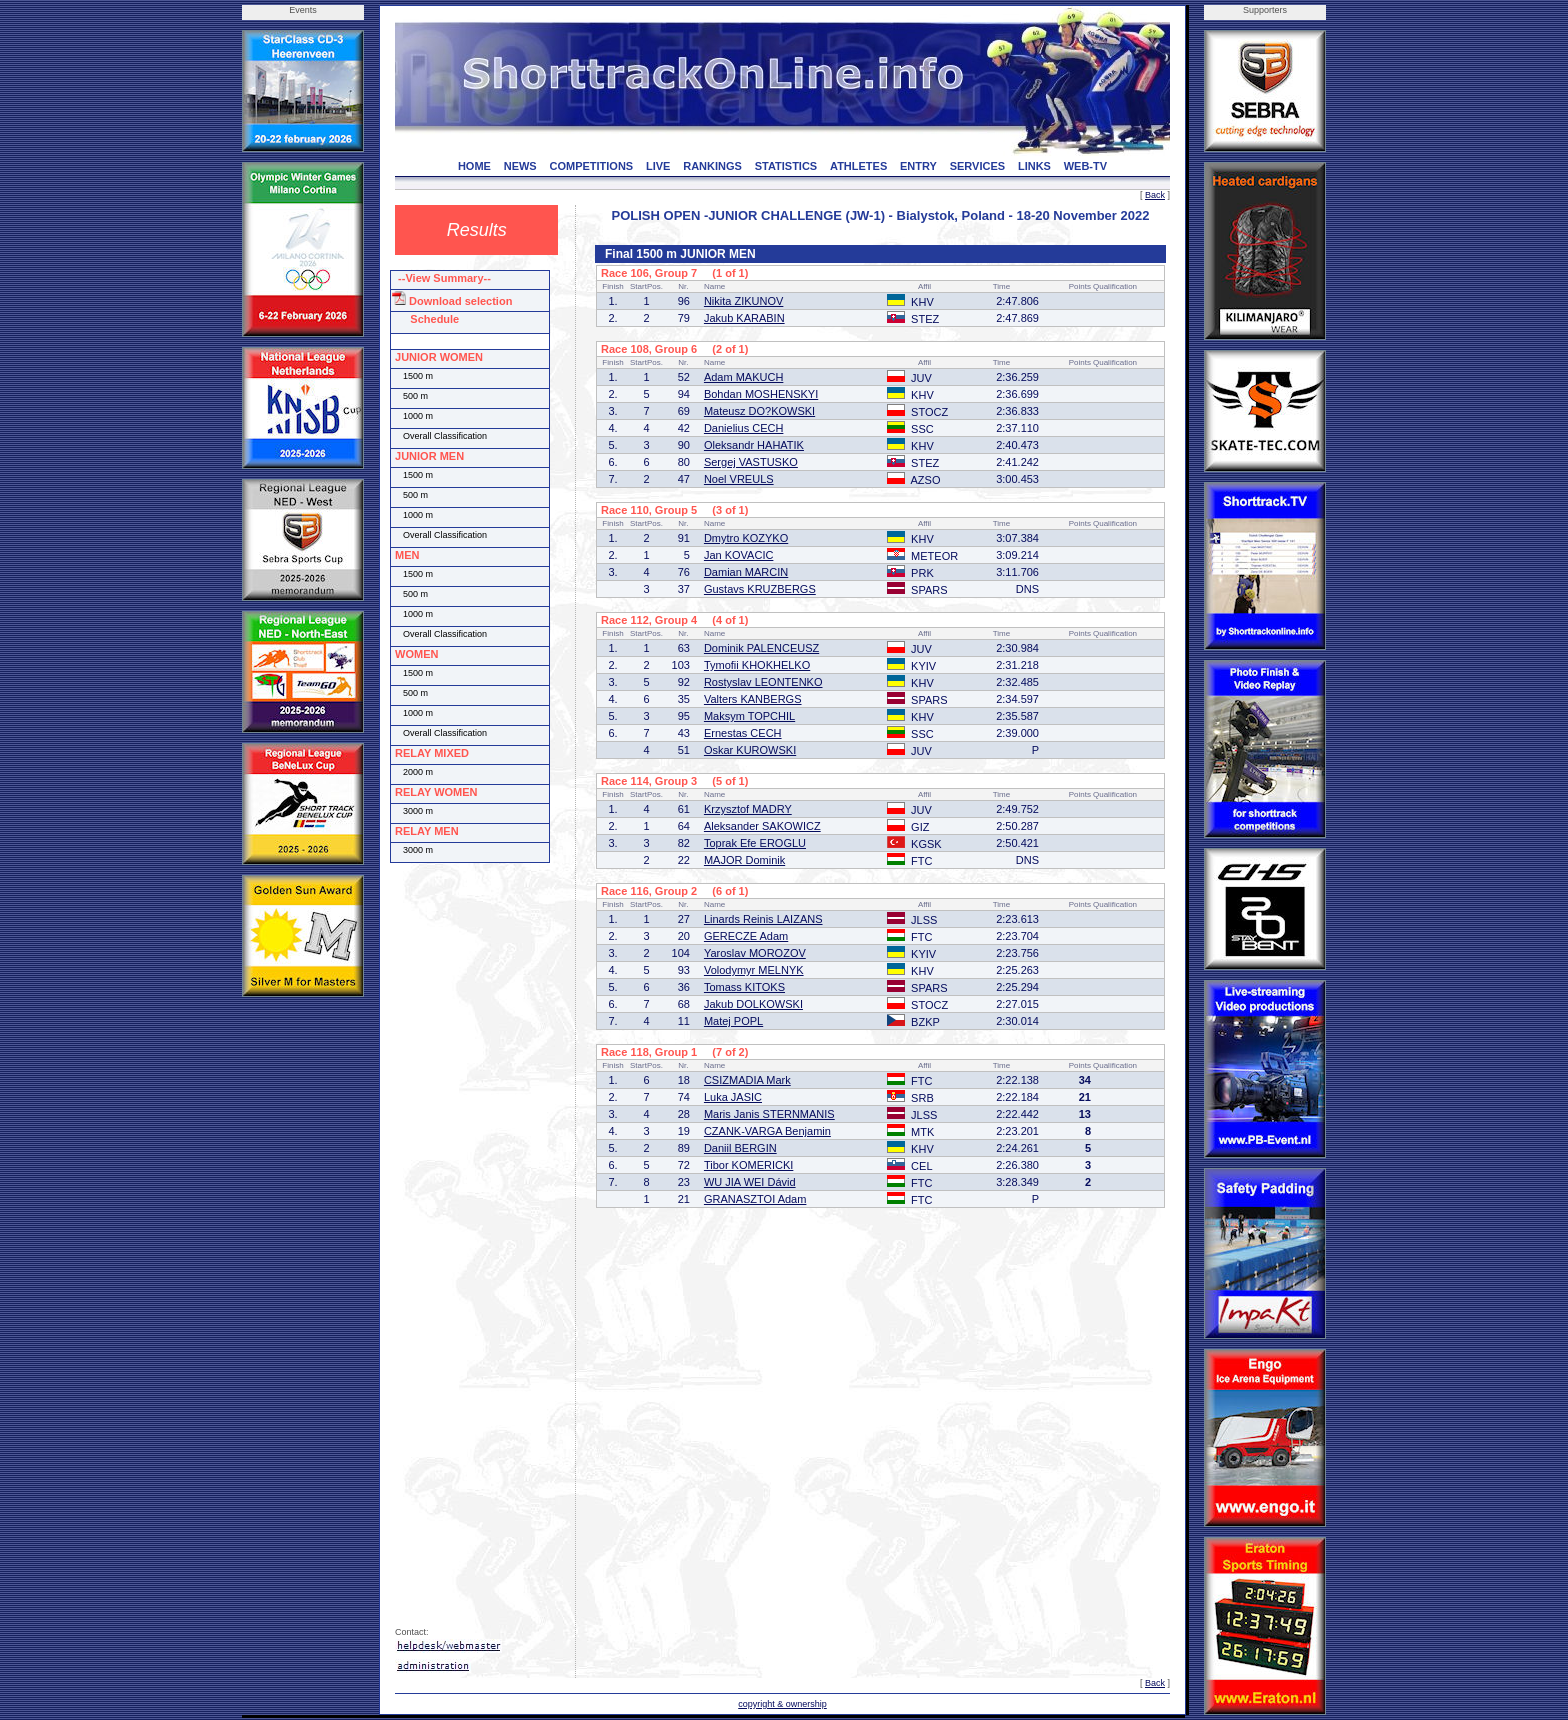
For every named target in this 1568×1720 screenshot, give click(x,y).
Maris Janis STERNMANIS (769, 1114)
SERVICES (977, 166)
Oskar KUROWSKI (750, 750)
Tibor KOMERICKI (748, 1165)
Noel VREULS (739, 479)
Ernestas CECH (743, 733)
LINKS (1034, 166)
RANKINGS (712, 166)
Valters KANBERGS (753, 699)
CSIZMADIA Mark (747, 1080)
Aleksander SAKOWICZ (762, 826)
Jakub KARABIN (744, 318)
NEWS (520, 166)
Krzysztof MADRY (748, 809)
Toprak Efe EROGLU (755, 843)
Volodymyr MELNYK (754, 970)
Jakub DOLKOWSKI (753, 1004)
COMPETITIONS (591, 166)
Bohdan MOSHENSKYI (761, 394)
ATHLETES (858, 166)
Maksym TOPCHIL (749, 716)
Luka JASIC (733, 1097)
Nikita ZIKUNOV (743, 301)
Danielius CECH (743, 428)
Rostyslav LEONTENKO (763, 682)
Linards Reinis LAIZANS (763, 919)
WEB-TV (1085, 166)
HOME (474, 166)
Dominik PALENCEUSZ (761, 648)
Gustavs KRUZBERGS (760, 589)
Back (1155, 195)
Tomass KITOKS (744, 987)
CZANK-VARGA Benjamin (767, 1131)
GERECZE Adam (746, 936)
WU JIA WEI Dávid (750, 1182)
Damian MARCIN (746, 572)
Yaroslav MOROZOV (755, 953)
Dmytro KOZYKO (746, 538)
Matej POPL (733, 1021)
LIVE (658, 166)
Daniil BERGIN (740, 1148)
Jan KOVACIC (739, 555)
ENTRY (918, 166)
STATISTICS (786, 166)
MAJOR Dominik (744, 860)
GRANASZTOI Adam (755, 1199)
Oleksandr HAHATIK (754, 445)
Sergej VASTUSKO (751, 462)
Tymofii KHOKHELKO (757, 665)
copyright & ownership (782, 1704)
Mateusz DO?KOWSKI (759, 411)
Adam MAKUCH (743, 377)
